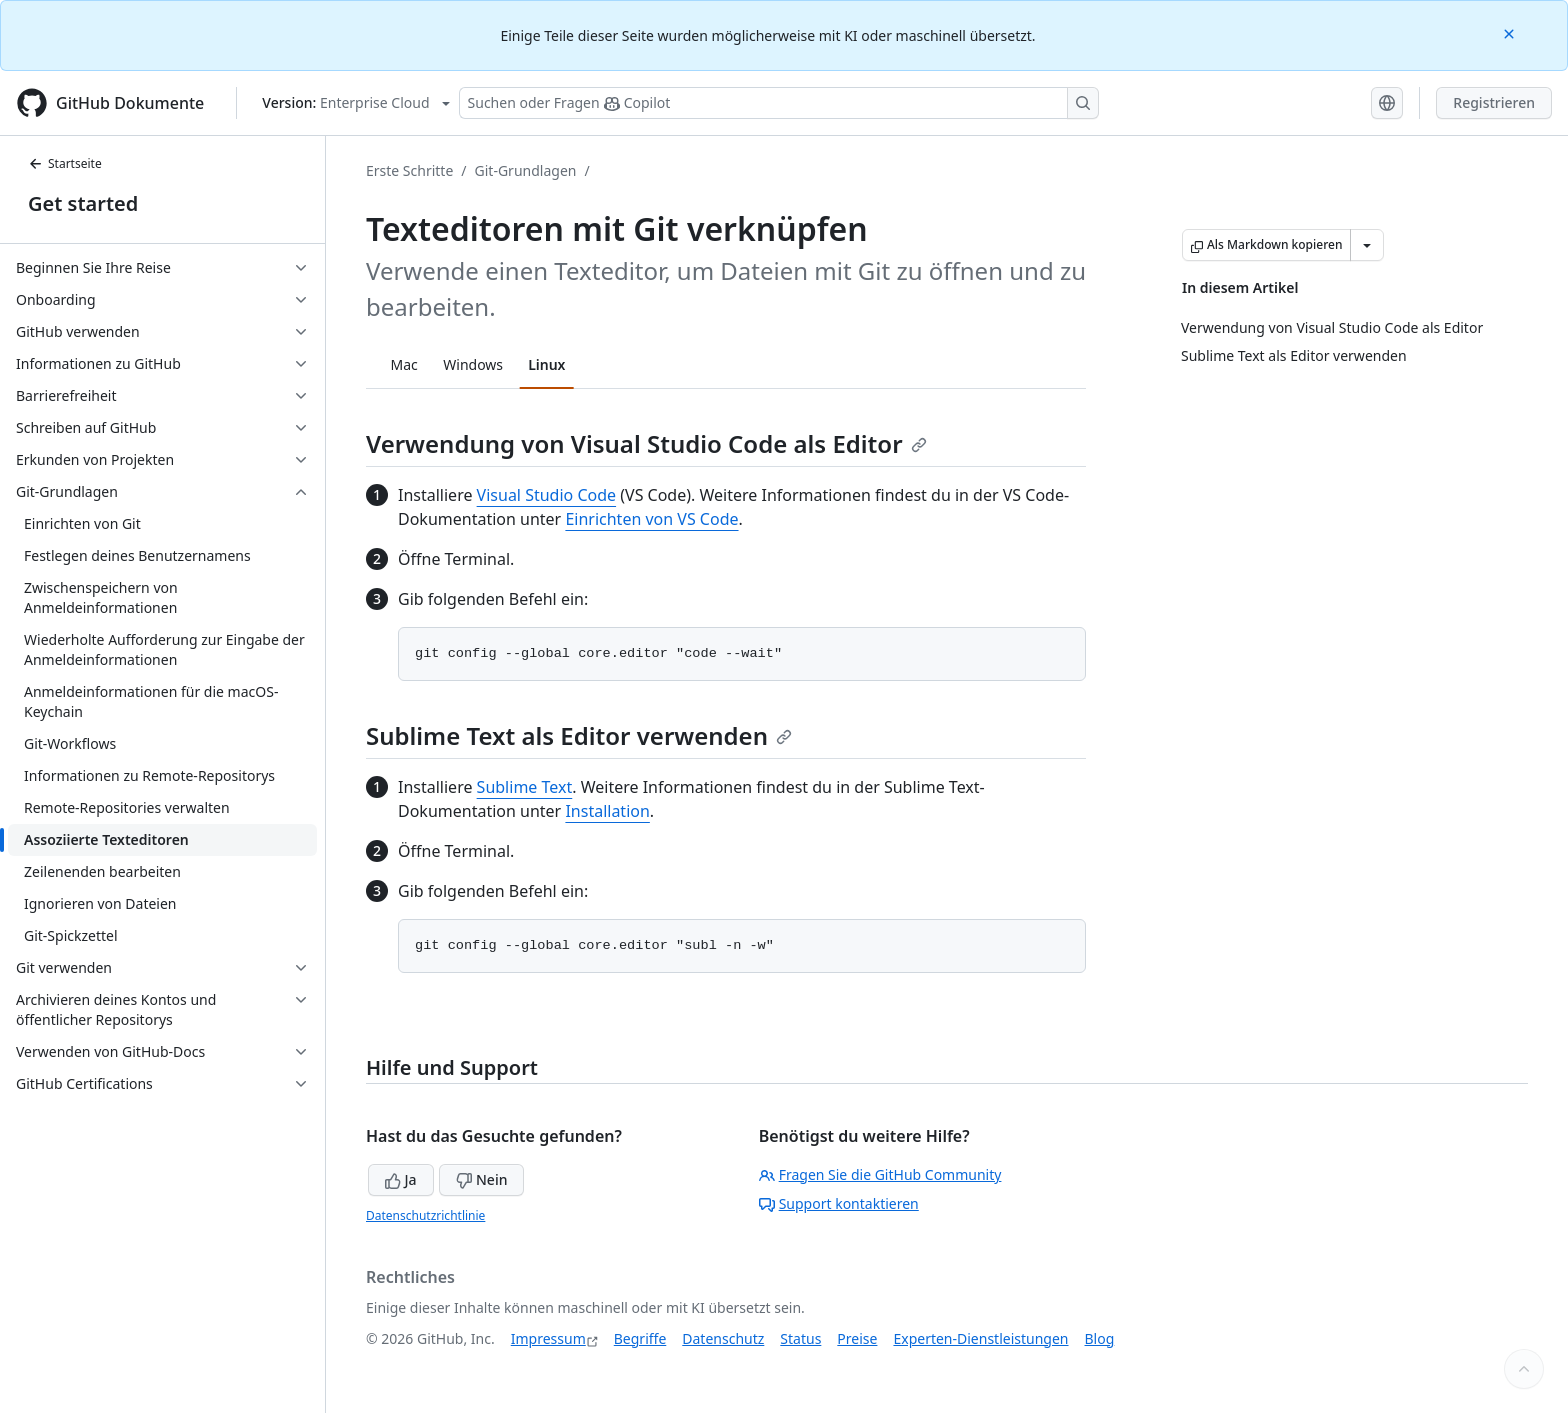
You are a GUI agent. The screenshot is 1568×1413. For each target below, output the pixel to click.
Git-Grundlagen (526, 170)
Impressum (548, 1338)
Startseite (65, 163)
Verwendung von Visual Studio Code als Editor (646, 443)
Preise (857, 1338)
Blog (1100, 1338)
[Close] (1511, 32)
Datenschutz (723, 1338)
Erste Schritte (409, 170)
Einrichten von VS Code (651, 519)
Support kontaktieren (839, 1203)
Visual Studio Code (546, 495)
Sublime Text (525, 787)
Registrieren (1494, 102)
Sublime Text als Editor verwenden (579, 735)
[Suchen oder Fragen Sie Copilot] (779, 103)
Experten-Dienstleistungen (980, 1338)
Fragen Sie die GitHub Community (880, 1174)
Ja (401, 1179)
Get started (83, 203)
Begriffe (640, 1338)
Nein (481, 1179)
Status (800, 1338)
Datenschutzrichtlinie (425, 1215)
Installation (607, 811)
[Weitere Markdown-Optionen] (1367, 245)
